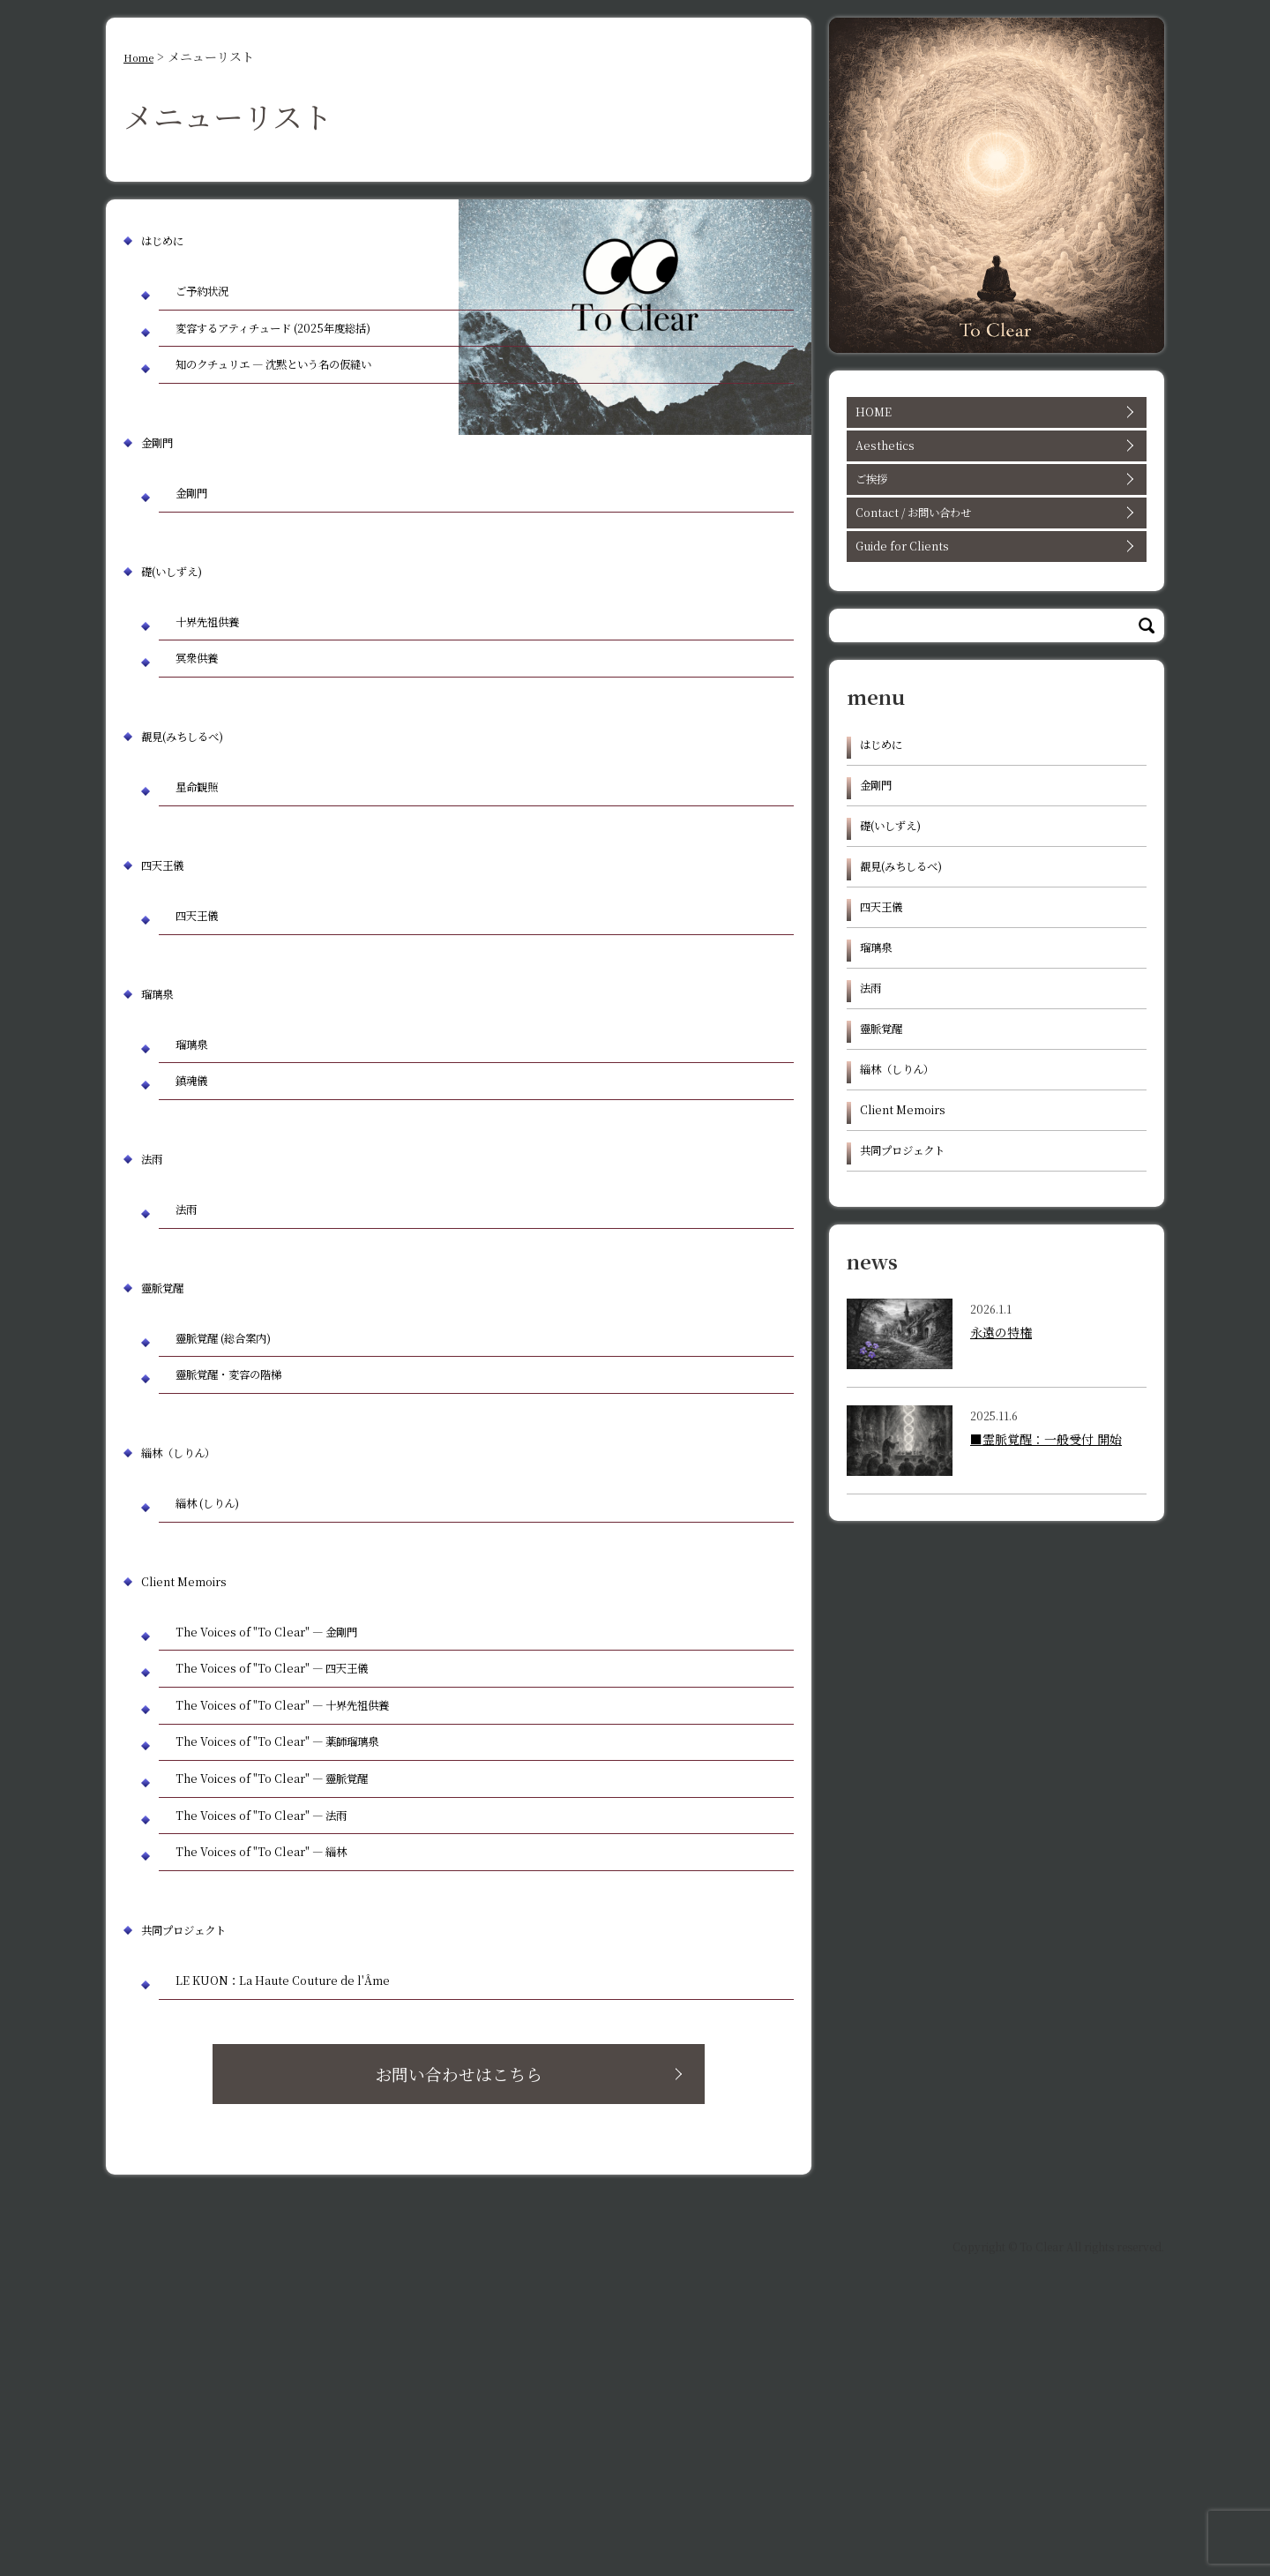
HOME (994, 415)
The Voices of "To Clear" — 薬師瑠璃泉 (309, 1955)
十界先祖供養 (223, 718)
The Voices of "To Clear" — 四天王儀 (301, 1862)
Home (142, 56)
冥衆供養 (209, 764)
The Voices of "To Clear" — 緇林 (287, 2096)
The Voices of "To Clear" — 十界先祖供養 (316, 1908)
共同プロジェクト (197, 2178)
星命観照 (209, 901)
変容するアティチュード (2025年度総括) (299, 355)
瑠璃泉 (162, 1120)
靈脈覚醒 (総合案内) (246, 1495)
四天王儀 (169, 983)
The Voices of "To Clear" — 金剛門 (294, 1815)
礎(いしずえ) (182, 663)
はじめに (169, 239)
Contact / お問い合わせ (994, 534)
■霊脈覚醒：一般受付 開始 (1046, 1537)
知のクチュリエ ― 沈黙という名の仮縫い (304, 430)
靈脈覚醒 (169, 1440)
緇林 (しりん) (223, 1678)
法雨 (155, 1303)
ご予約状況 (216, 294)
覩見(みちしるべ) (196, 846)
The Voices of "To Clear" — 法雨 (287, 2049)
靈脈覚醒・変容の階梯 (251, 1541)
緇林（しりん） (190, 1624)
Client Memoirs (194, 1760)
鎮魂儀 (202, 1221)
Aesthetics (994, 455)
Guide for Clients (994, 574)
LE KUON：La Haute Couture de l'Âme (312, 2232)
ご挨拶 (994, 494)
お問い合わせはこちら (506, 2339)
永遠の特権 (1001, 1431)
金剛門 (162, 526)
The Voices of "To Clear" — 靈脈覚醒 (301, 2002)
